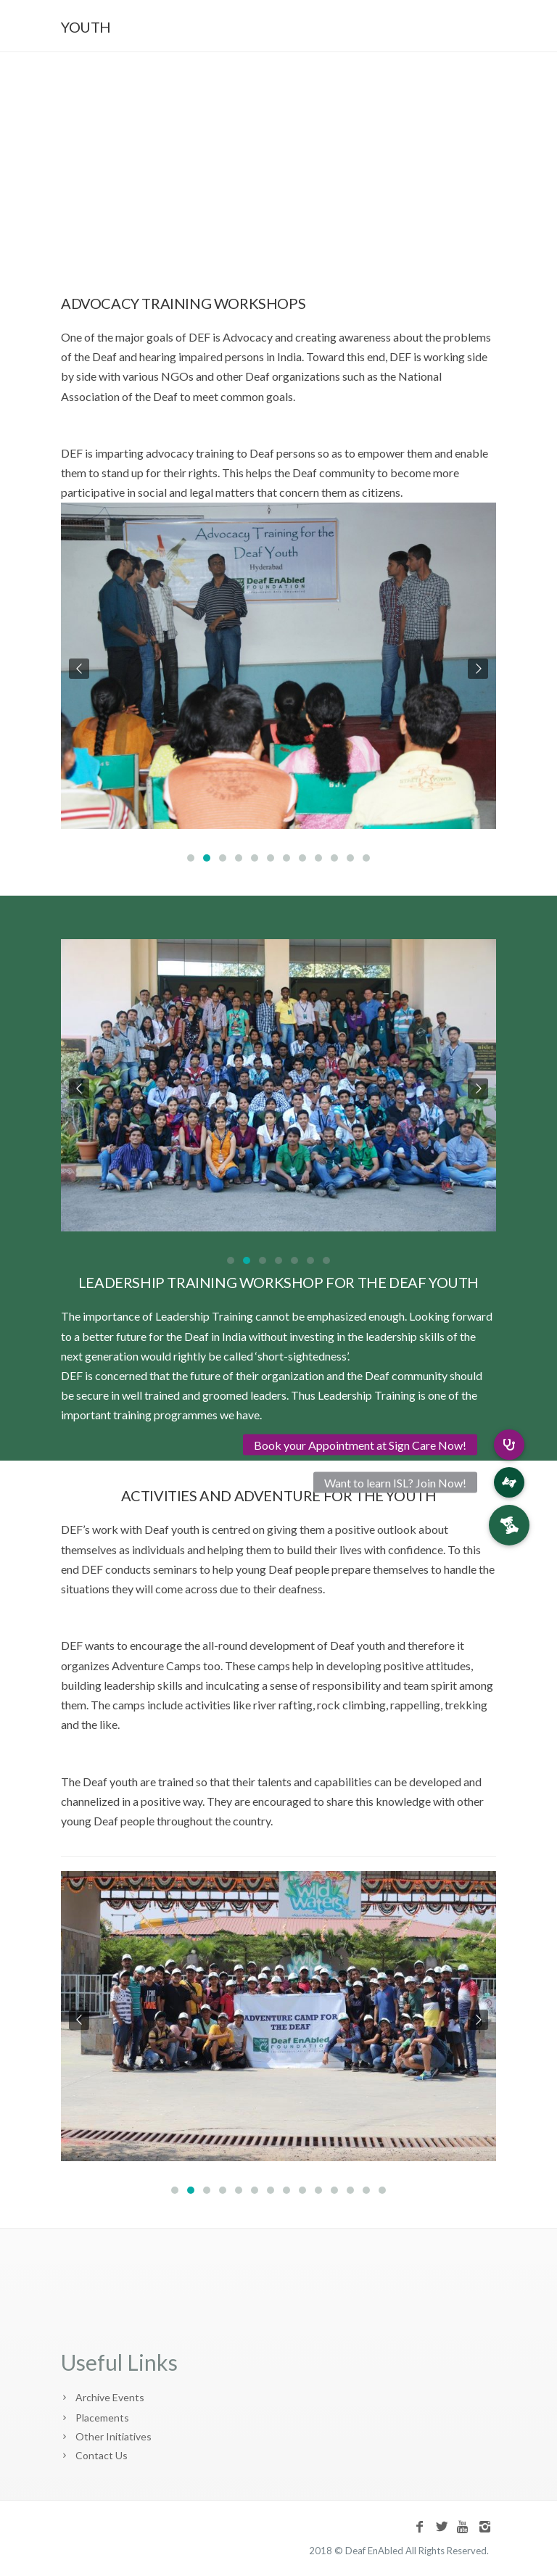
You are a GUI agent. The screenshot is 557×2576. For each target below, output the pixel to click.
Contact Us (101, 2455)
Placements (102, 2417)
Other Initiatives (113, 2436)
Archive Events (109, 2397)
